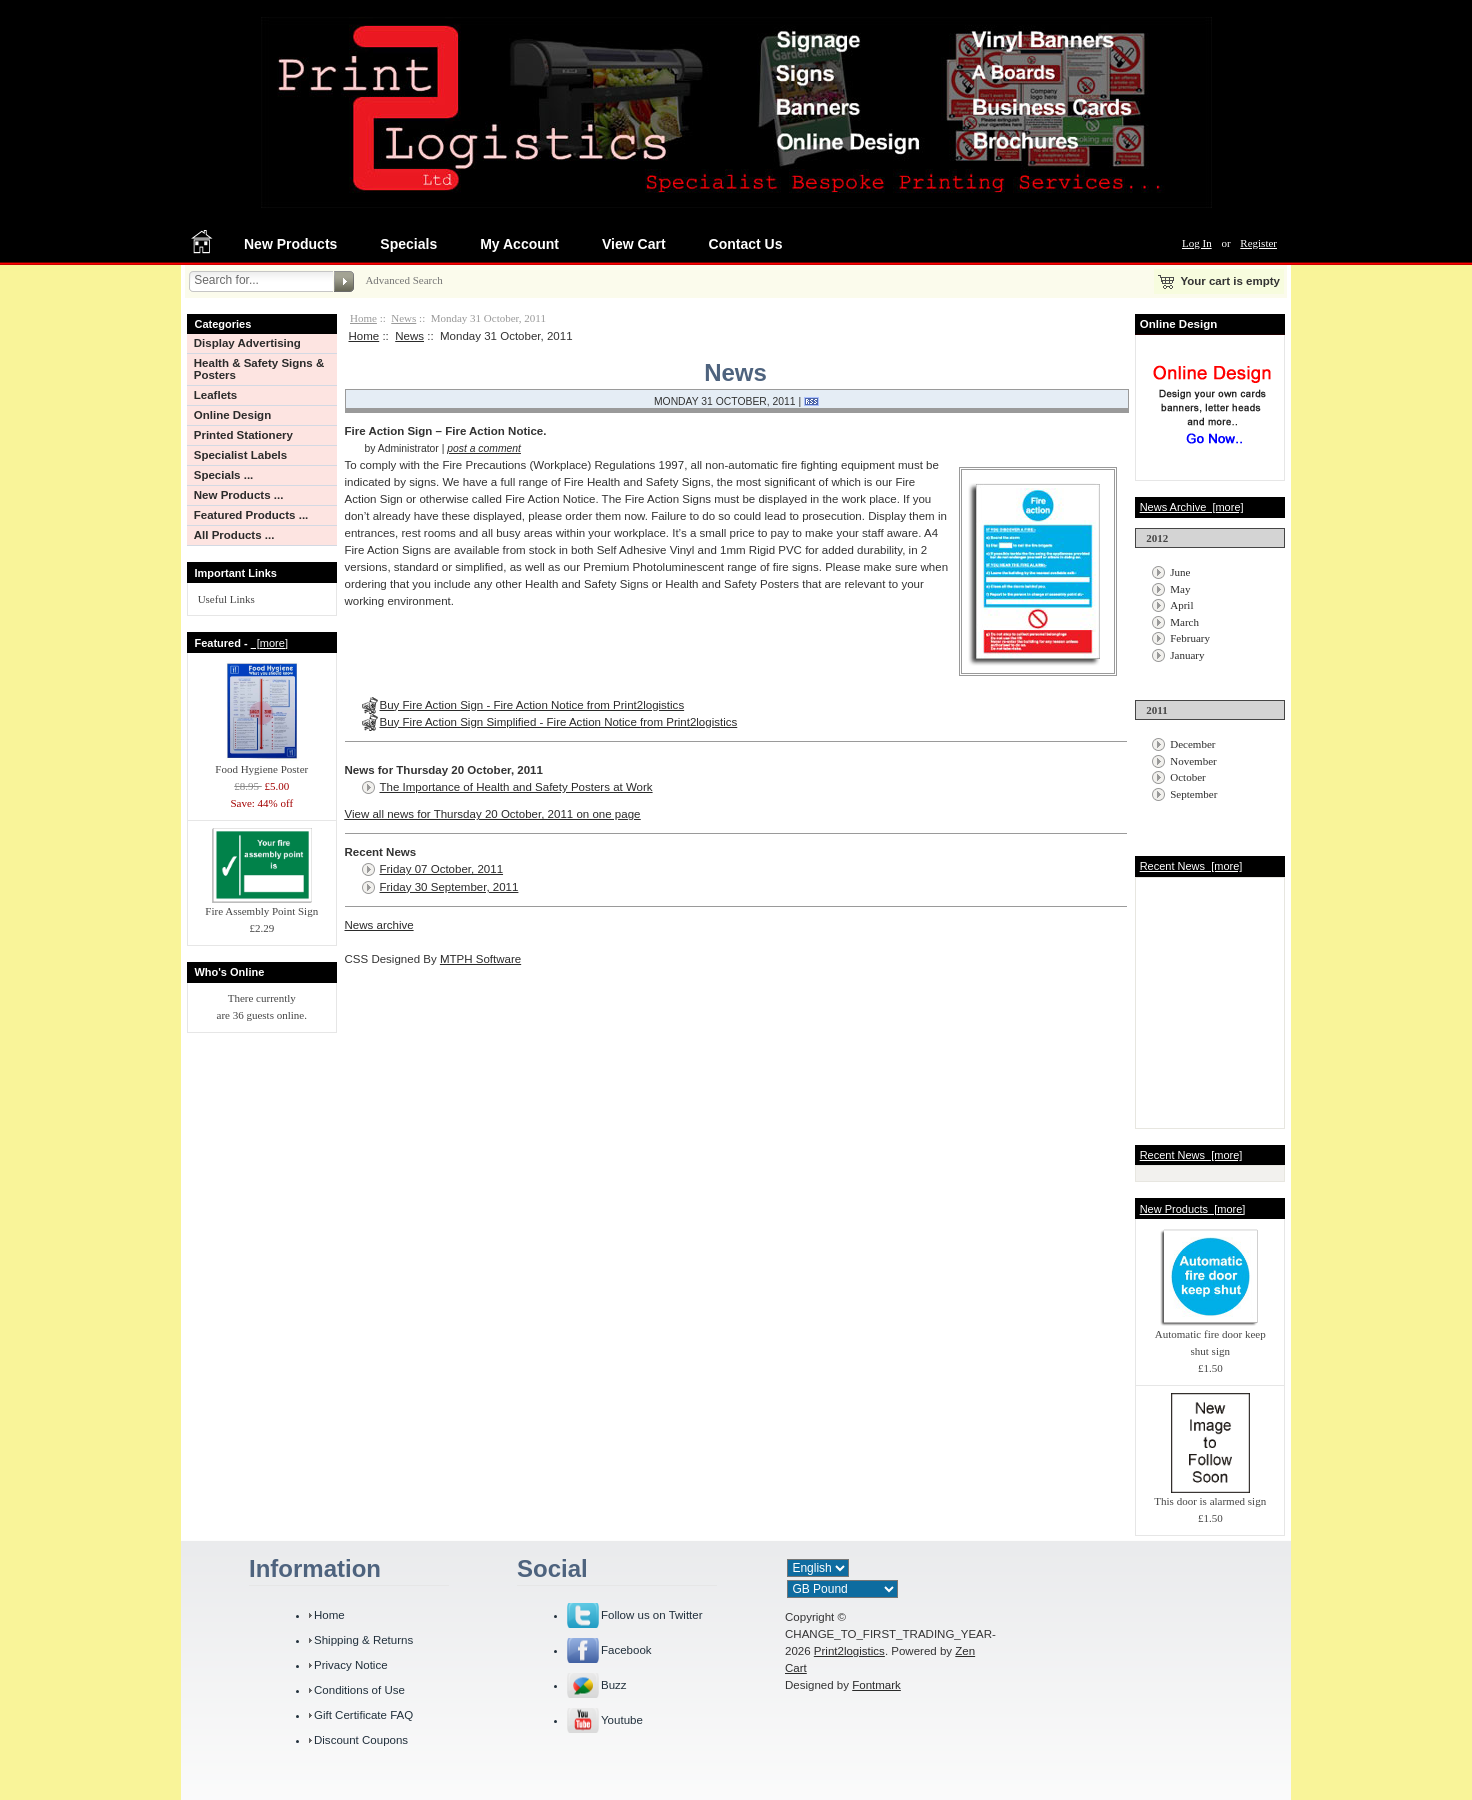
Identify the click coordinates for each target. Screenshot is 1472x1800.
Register (1258, 243)
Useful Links (226, 599)
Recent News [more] (1191, 866)
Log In (1197, 243)
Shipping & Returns (363, 1640)
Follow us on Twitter (652, 1615)
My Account (519, 244)
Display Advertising (247, 343)
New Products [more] (1193, 1209)
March (1184, 622)
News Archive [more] (1192, 507)
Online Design (232, 415)
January (1187, 655)
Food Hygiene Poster (262, 763)
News (403, 318)
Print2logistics (849, 1651)
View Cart (634, 244)
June (1180, 572)
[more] (269, 643)
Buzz (614, 1685)
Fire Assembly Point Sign (261, 905)
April (1181, 605)
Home (363, 318)
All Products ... (234, 535)
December (1192, 744)
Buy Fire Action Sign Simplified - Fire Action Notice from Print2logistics (559, 722)
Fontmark (876, 1685)
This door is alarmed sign (1210, 1495)
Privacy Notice (351, 1665)
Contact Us (746, 244)
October (1187, 777)
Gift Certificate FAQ (363, 1715)
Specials (408, 244)
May (1180, 589)
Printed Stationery (243, 435)
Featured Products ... (251, 515)
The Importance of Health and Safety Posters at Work (516, 787)
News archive (379, 925)
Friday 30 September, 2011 (449, 887)
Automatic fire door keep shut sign (1210, 1336)
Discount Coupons (361, 1740)
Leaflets (216, 395)
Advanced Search (403, 280)
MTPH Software (480, 959)
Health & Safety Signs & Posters (259, 369)
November (1193, 761)
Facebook (626, 1650)
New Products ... (239, 495)
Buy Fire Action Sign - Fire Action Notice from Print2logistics (532, 705)
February (1190, 638)
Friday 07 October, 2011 (442, 869)
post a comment (484, 448)
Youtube (622, 1720)
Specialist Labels (240, 455)
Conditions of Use (359, 1690)
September (1193, 794)
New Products (290, 244)
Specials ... (224, 475)
